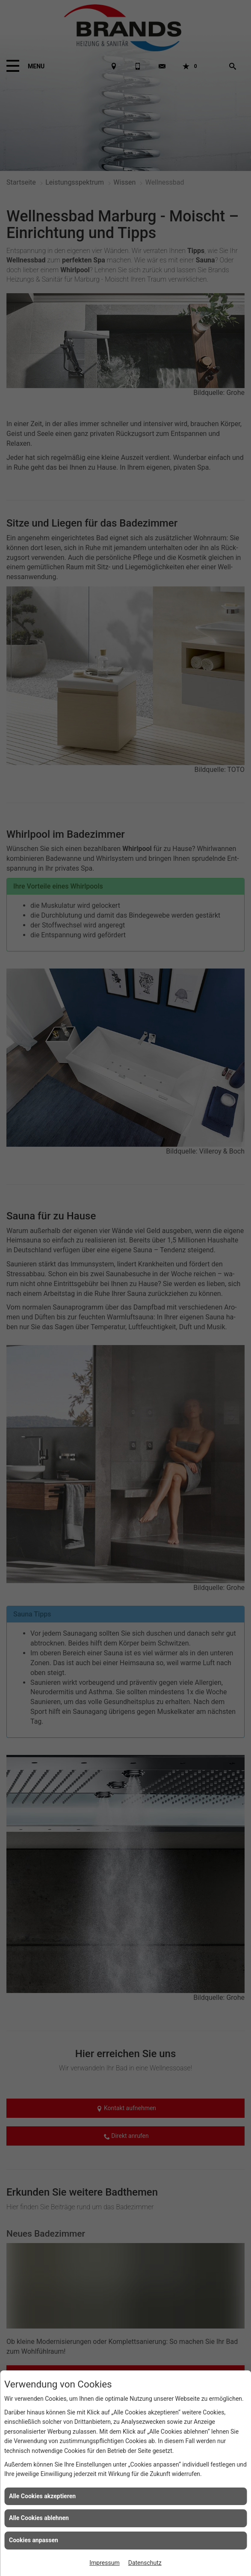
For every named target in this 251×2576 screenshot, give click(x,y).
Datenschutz (145, 2562)
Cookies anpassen (33, 2540)
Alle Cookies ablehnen (39, 2517)
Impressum (104, 2562)
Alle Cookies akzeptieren (42, 2496)
